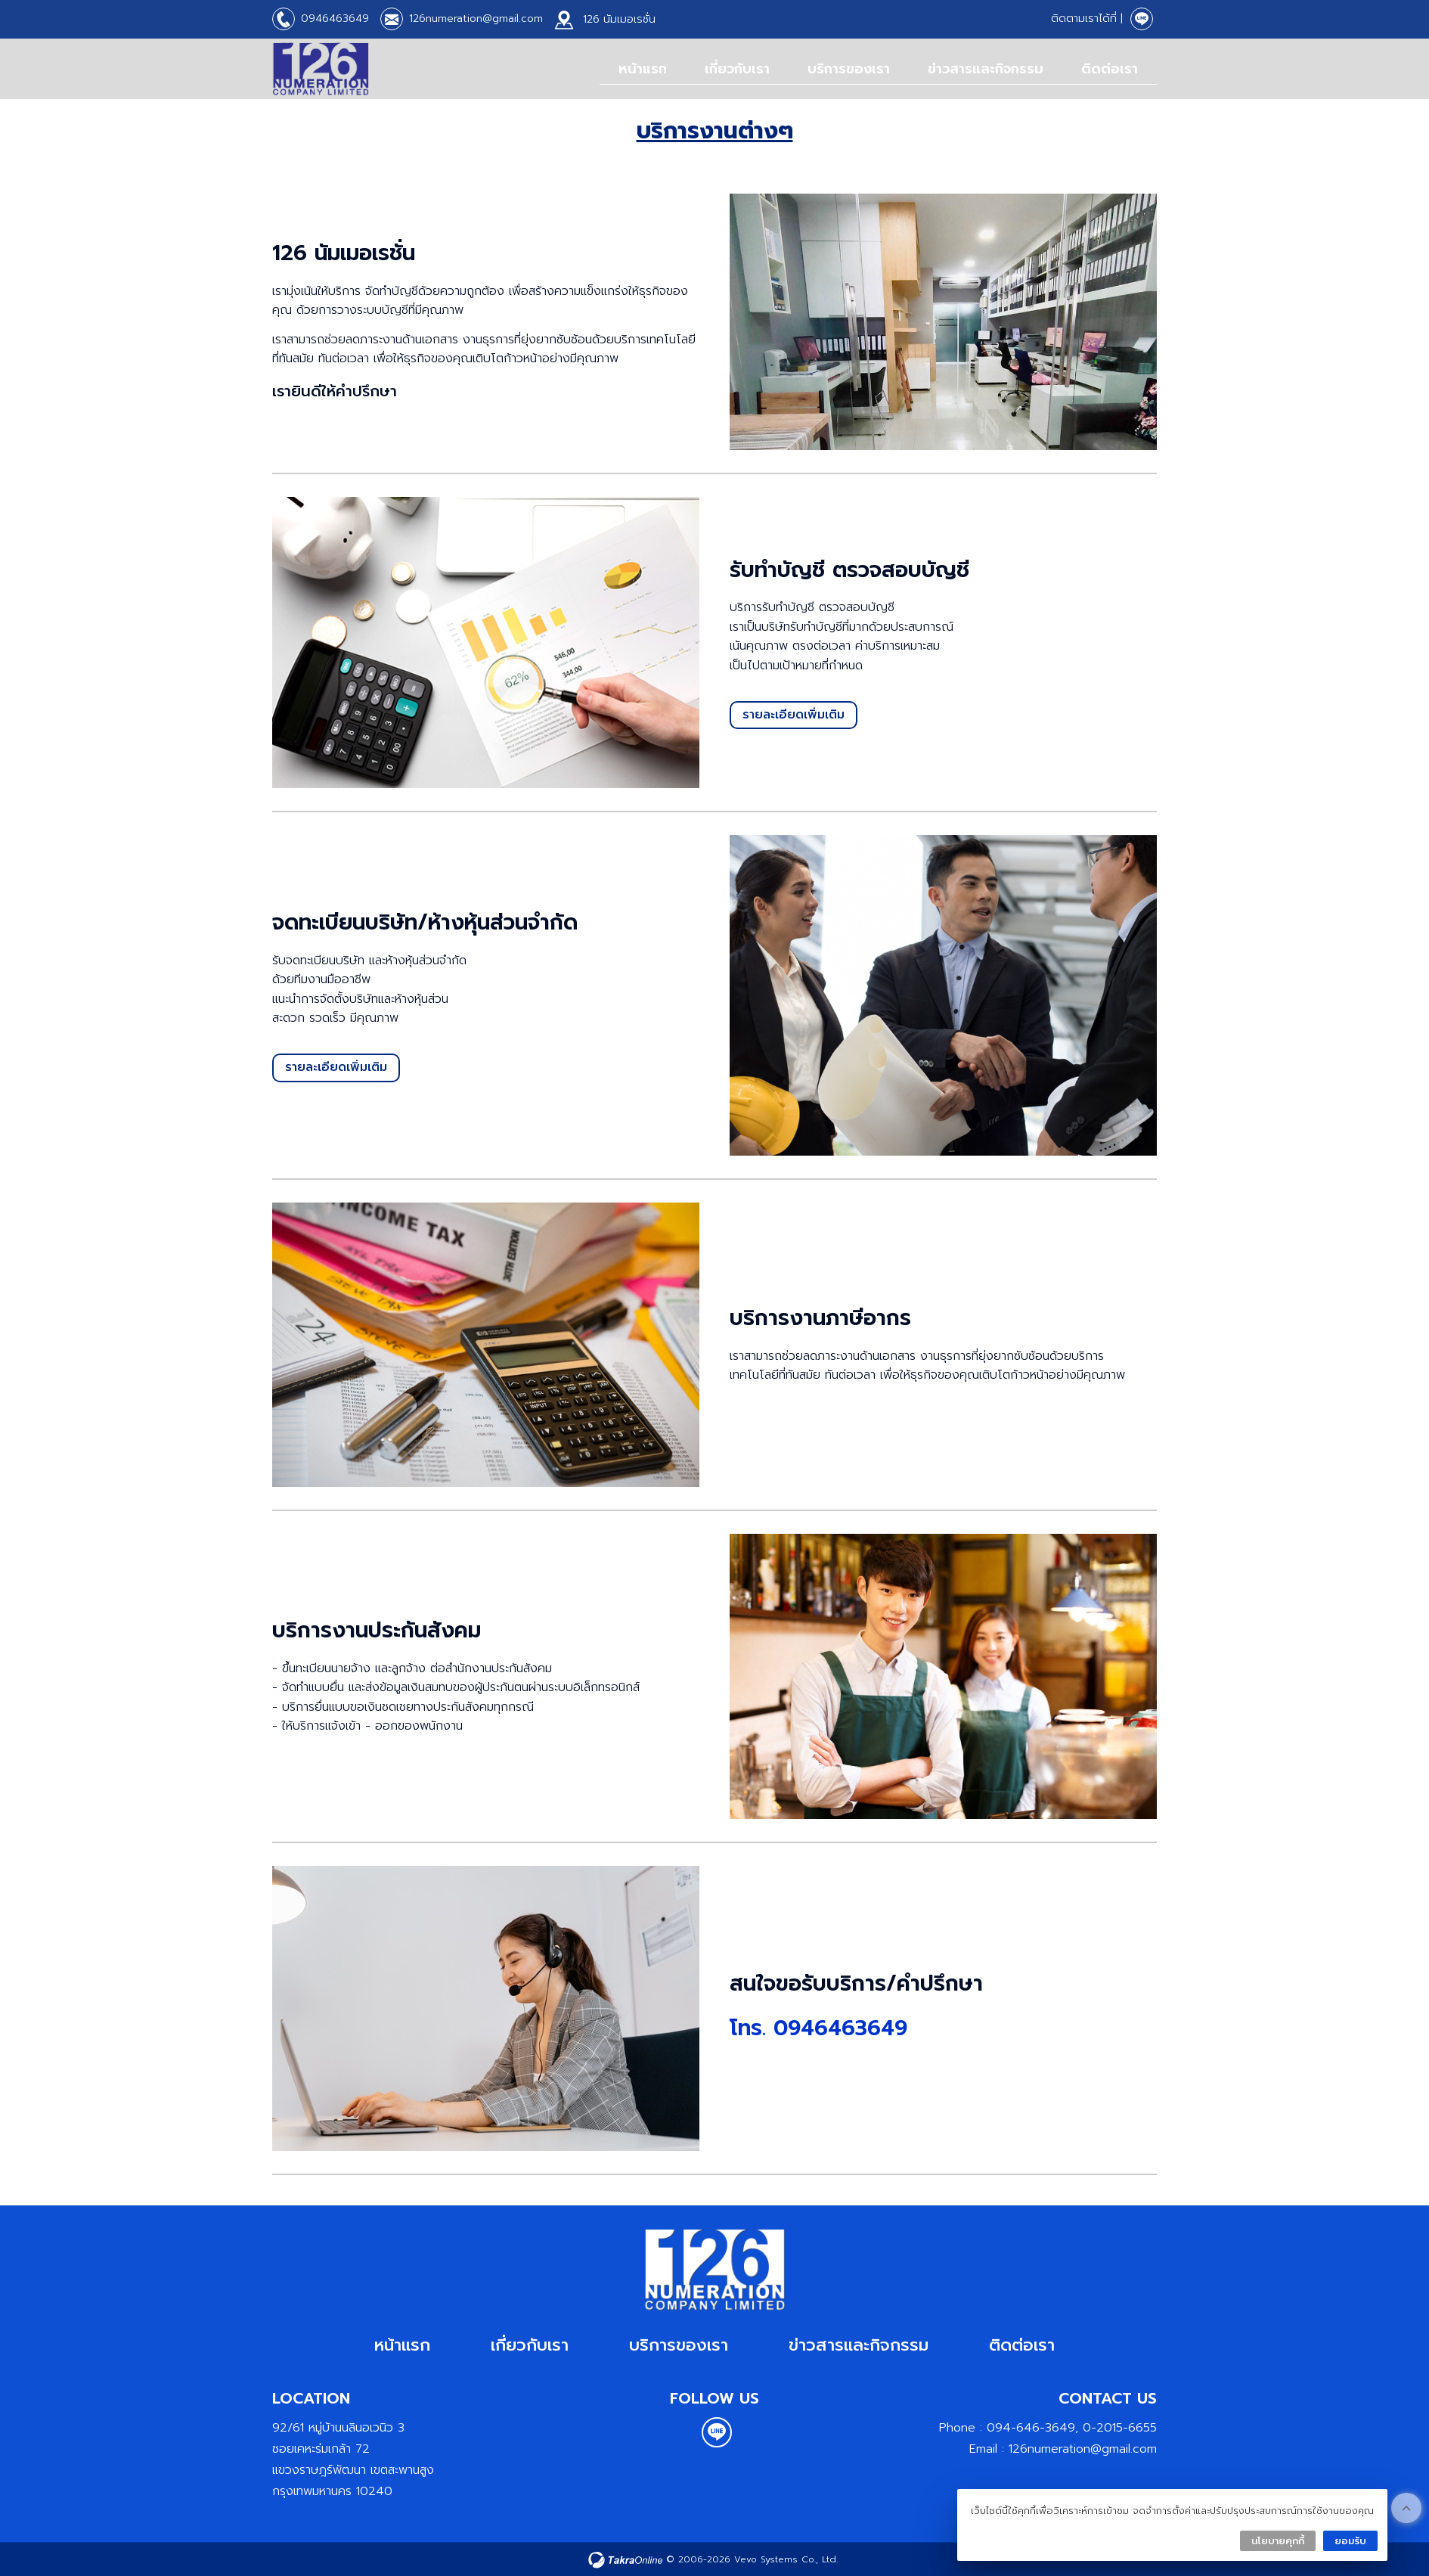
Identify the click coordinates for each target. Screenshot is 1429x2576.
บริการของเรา (848, 68)
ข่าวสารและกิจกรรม (985, 68)
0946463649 (335, 18)
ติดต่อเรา (1109, 68)
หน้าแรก (642, 68)
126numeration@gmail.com (476, 18)
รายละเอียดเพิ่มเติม (793, 715)
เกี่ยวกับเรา (737, 68)
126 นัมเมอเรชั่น (619, 19)
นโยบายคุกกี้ (1277, 2541)
